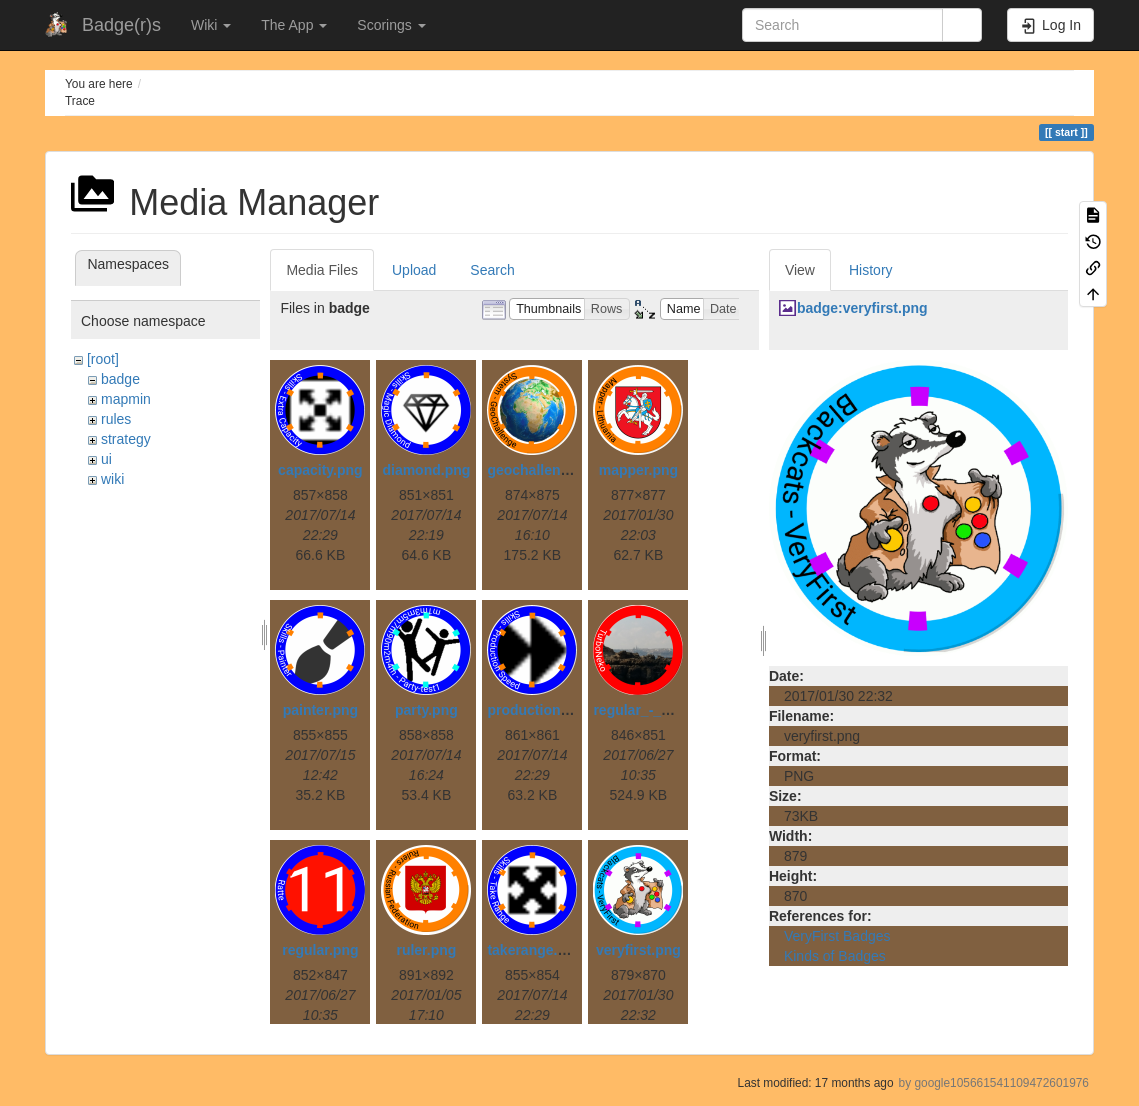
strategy (126, 439)
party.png (426, 710)
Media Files (322, 270)
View (800, 270)
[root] (103, 359)
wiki (112, 479)
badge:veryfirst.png (862, 308)
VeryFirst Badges (837, 936)
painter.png (320, 710)
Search (492, 270)
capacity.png (320, 470)
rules (116, 419)
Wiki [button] (211, 25)
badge (120, 379)
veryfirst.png (638, 950)
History (871, 270)
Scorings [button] (391, 25)
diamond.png (426, 470)
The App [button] (294, 25)
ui (106, 459)
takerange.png (535, 950)
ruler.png (426, 950)
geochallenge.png (546, 470)
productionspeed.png (558, 710)
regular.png (320, 950)
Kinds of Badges (835, 956)
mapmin (126, 399)
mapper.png (638, 470)
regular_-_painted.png (666, 710)
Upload (414, 270)
